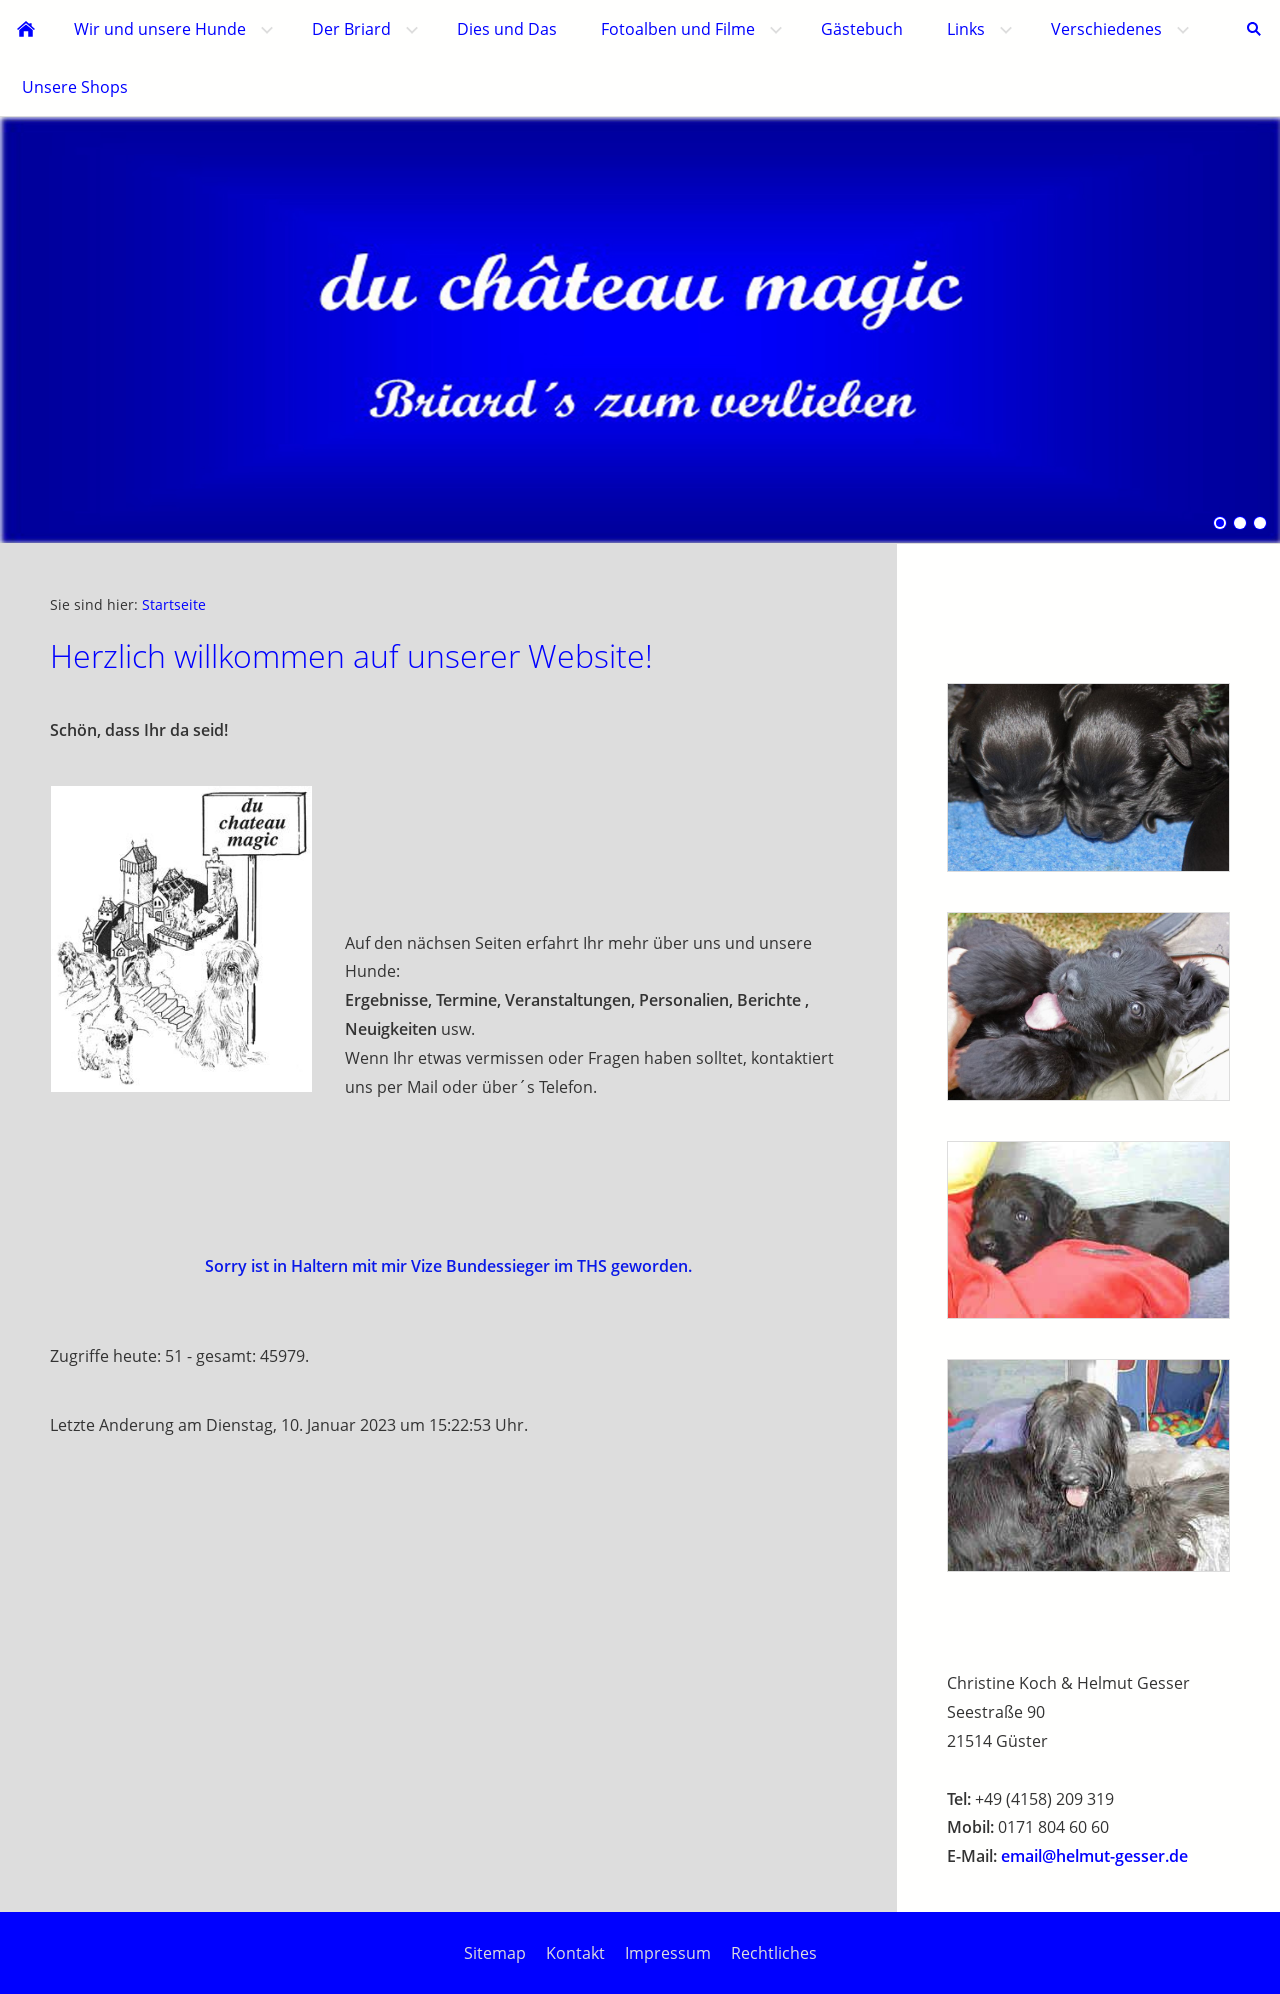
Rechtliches (774, 1953)
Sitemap (495, 1953)
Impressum (668, 1953)
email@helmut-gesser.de (1094, 1856)
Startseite (174, 604)
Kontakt (575, 1953)
